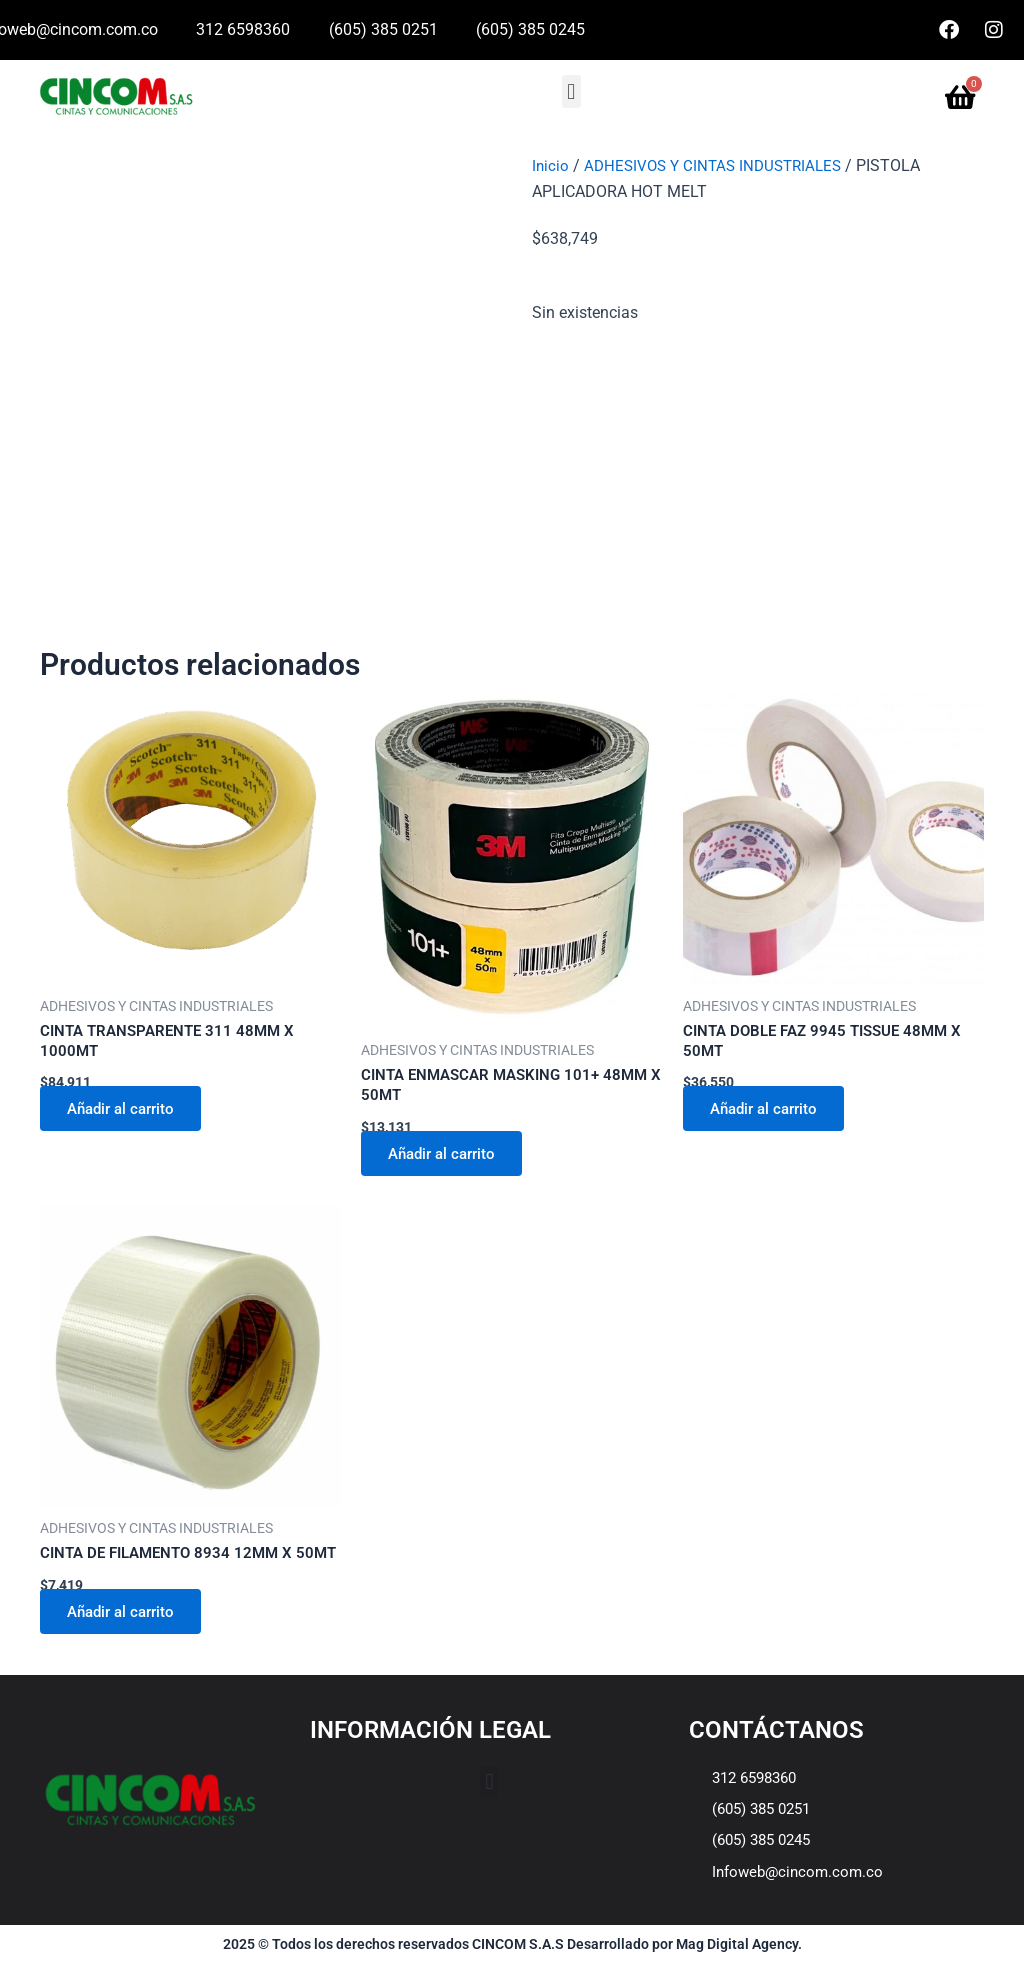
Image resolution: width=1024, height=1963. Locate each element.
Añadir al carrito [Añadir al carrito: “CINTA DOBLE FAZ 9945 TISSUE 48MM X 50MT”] (771, 1111)
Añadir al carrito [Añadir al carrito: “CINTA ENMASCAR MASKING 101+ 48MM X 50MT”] (449, 1155)
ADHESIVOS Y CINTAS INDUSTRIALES (720, 165)
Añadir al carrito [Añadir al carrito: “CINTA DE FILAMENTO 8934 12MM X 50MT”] (128, 1636)
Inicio (551, 165)
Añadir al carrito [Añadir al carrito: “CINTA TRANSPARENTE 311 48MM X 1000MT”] (128, 1111)
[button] (571, 91)
